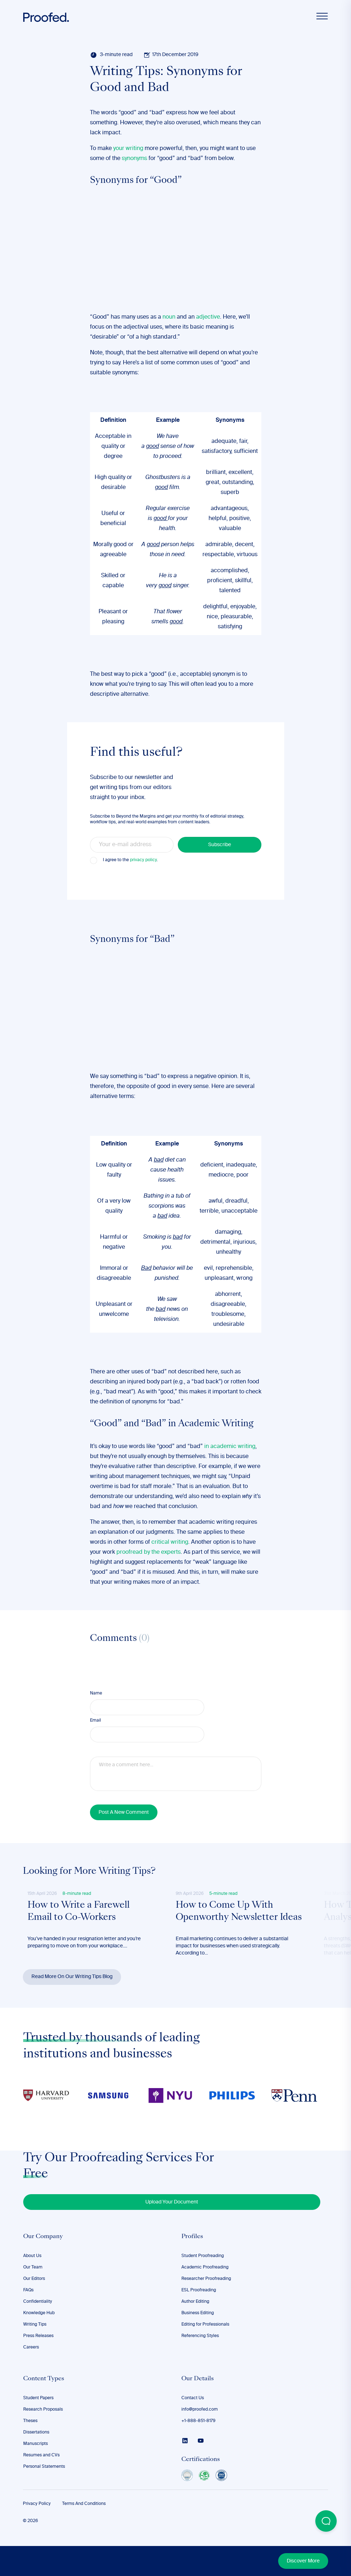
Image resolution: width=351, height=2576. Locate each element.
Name (96, 1693)
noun (168, 317)
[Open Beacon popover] (326, 2521)
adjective (208, 317)
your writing (128, 148)
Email (95, 1720)
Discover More (303, 2560)
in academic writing (229, 1446)
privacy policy (143, 860)
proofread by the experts (148, 1552)
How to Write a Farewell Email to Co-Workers (80, 1912)
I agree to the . (130, 860)
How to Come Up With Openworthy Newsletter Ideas (228, 1918)
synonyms (134, 158)
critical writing (169, 1542)
